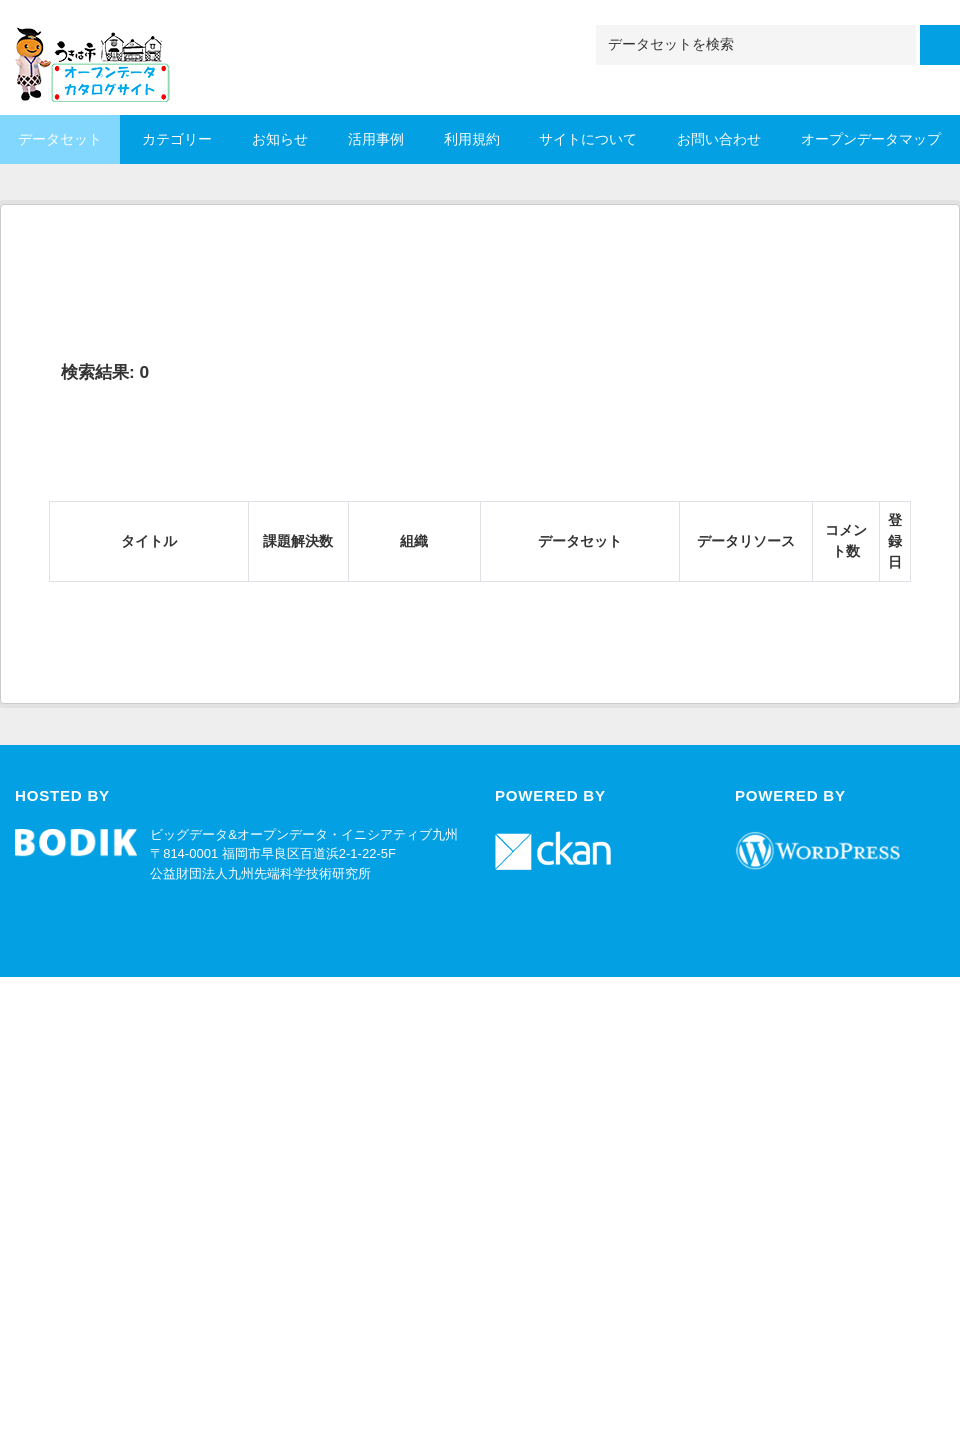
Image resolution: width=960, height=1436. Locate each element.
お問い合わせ (719, 139)
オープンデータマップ (871, 139)
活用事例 (376, 139)
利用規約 (472, 139)
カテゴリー (177, 139)
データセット (60, 139)
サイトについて (588, 139)
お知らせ (280, 139)
